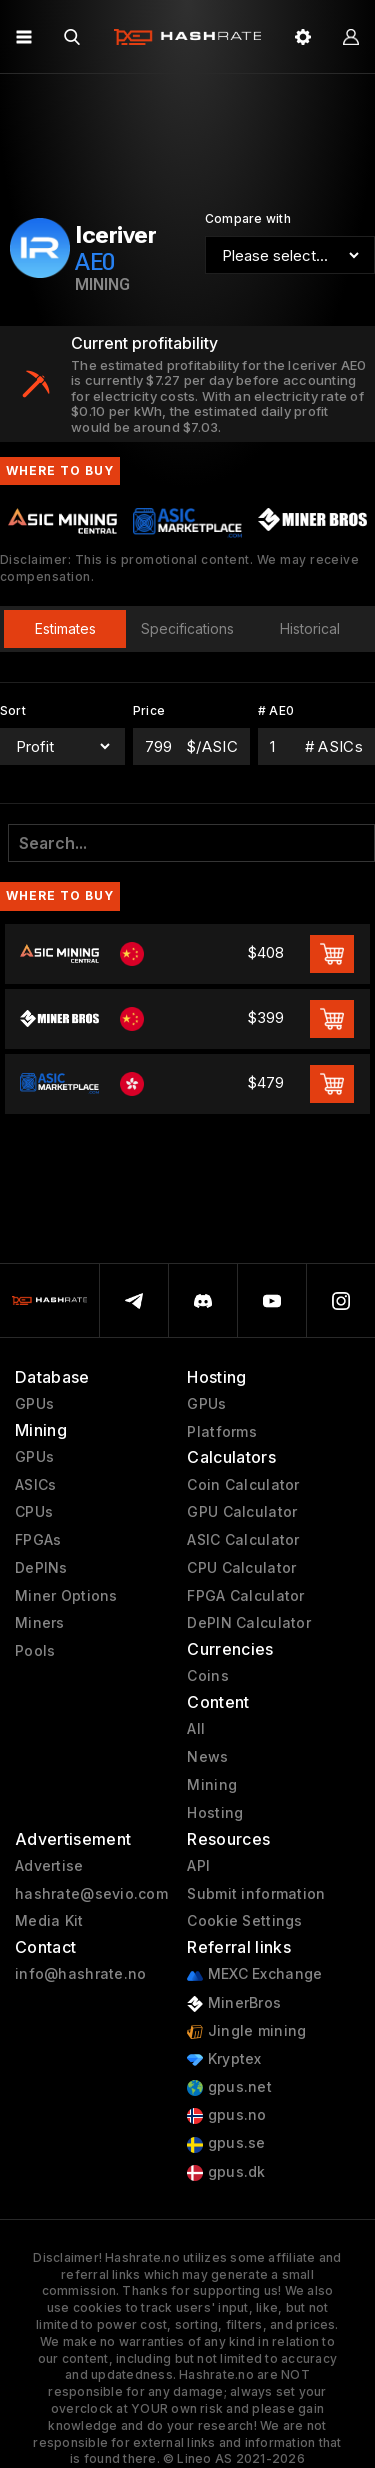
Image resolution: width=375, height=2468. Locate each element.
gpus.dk (226, 2172)
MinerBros (234, 2003)
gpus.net (229, 2087)
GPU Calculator (242, 1512)
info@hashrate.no (80, 1974)
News (207, 1757)
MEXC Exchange (254, 1974)
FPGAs (38, 1540)
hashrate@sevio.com (91, 1894)
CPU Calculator (241, 1568)
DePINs (41, 1568)
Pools (35, 1651)
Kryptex (224, 2059)
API (198, 1866)
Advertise (49, 1866)
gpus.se (226, 2143)
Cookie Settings (244, 1921)
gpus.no (226, 2115)
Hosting (215, 1813)
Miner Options (66, 1596)
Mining (212, 1785)
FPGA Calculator (245, 1596)
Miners (40, 1623)
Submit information (256, 1894)
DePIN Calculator (248, 1623)
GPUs (34, 1404)
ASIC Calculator (243, 1540)
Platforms (222, 1432)
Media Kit (49, 1921)
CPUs (34, 1512)
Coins (207, 1676)
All (196, 1729)
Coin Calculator (243, 1485)
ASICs (35, 1485)
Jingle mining (246, 2031)
